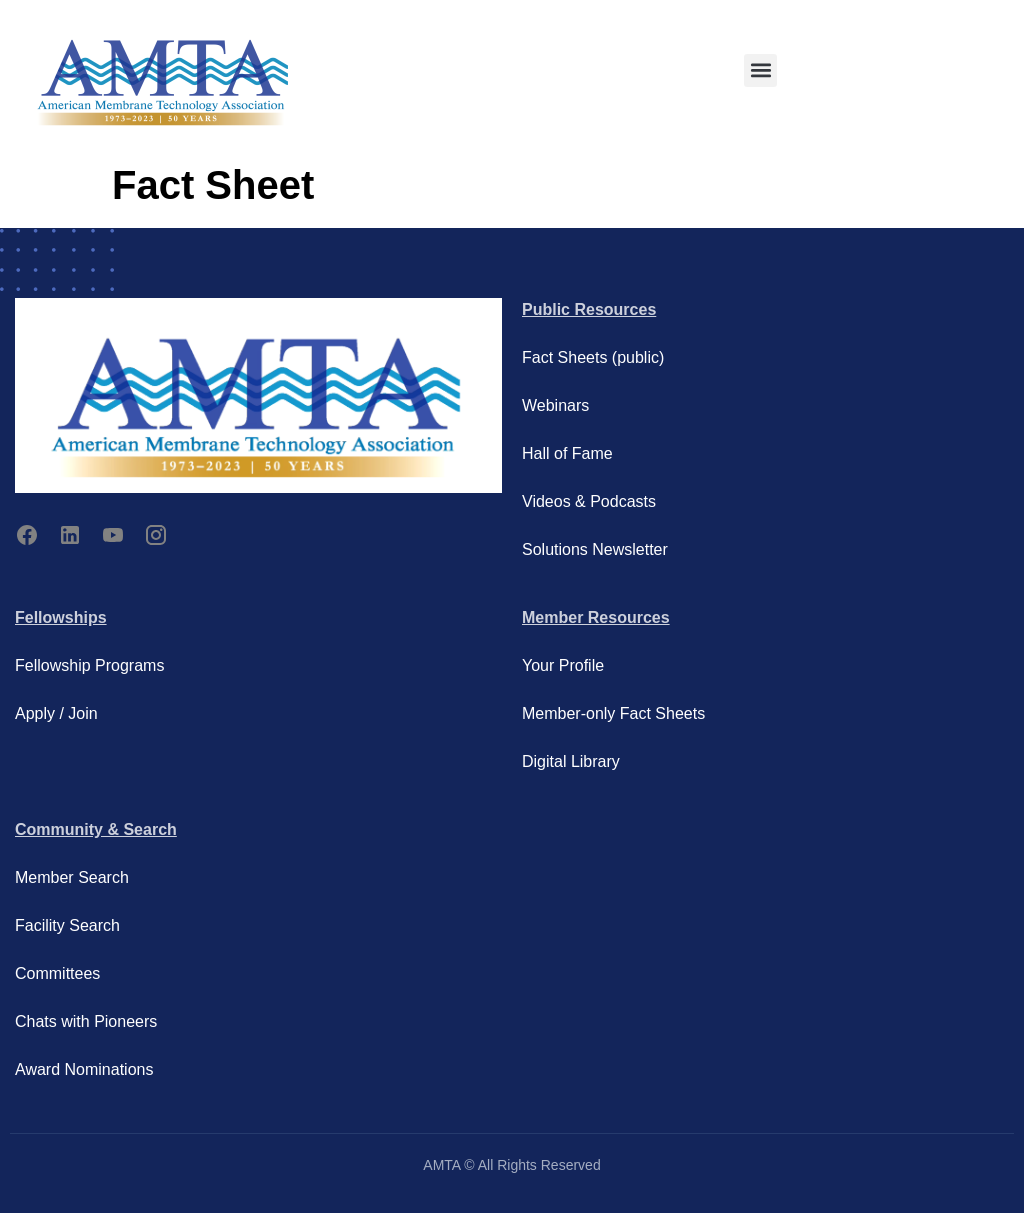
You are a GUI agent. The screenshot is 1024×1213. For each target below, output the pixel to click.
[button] (760, 70)
